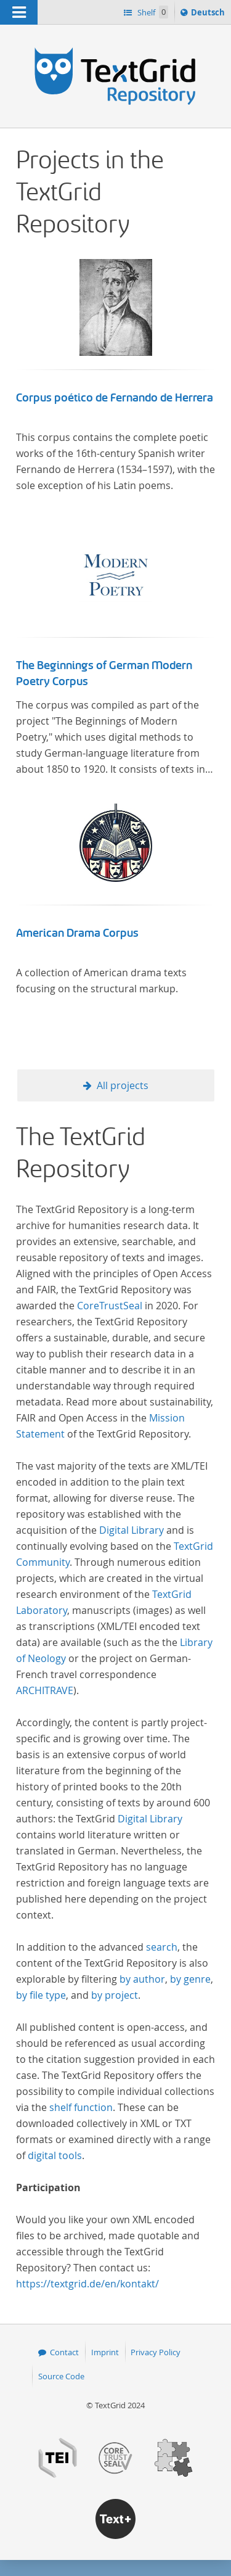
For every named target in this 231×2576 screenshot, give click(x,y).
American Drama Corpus (77, 933)
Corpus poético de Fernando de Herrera (114, 398)
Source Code (61, 2376)
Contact (64, 2352)
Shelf (152, 12)
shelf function (81, 2107)
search (161, 1947)
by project (114, 1995)
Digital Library (131, 1530)
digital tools (55, 2155)
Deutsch (209, 14)
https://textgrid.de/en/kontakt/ (87, 2283)
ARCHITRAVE (44, 1690)
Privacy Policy (155, 2352)
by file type (41, 1995)
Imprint (105, 2352)
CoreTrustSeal (109, 1305)
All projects (122, 1085)
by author (142, 1979)
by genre (190, 1979)
